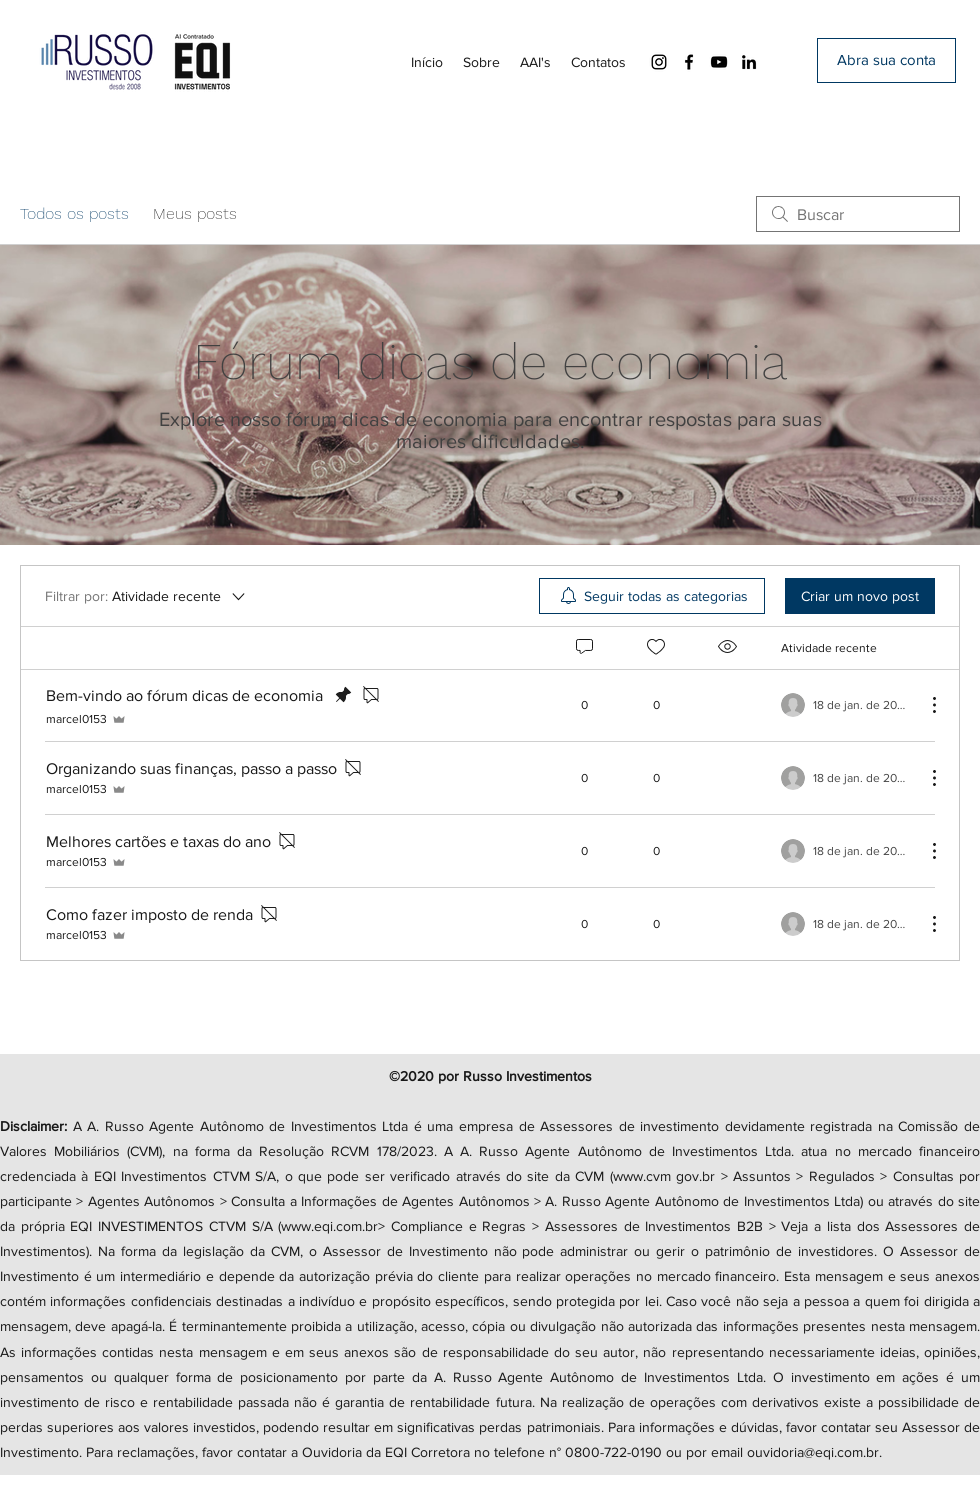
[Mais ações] (924, 705)
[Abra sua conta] (886, 60)
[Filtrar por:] (146, 596)
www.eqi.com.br (329, 1226)
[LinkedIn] (749, 62)
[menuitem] (652, 596)
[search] (858, 214)
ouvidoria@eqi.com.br (813, 1452)
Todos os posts (74, 213)
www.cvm (642, 1176)
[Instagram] (659, 62)
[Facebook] (689, 62)
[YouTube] (719, 62)
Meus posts (195, 213)
